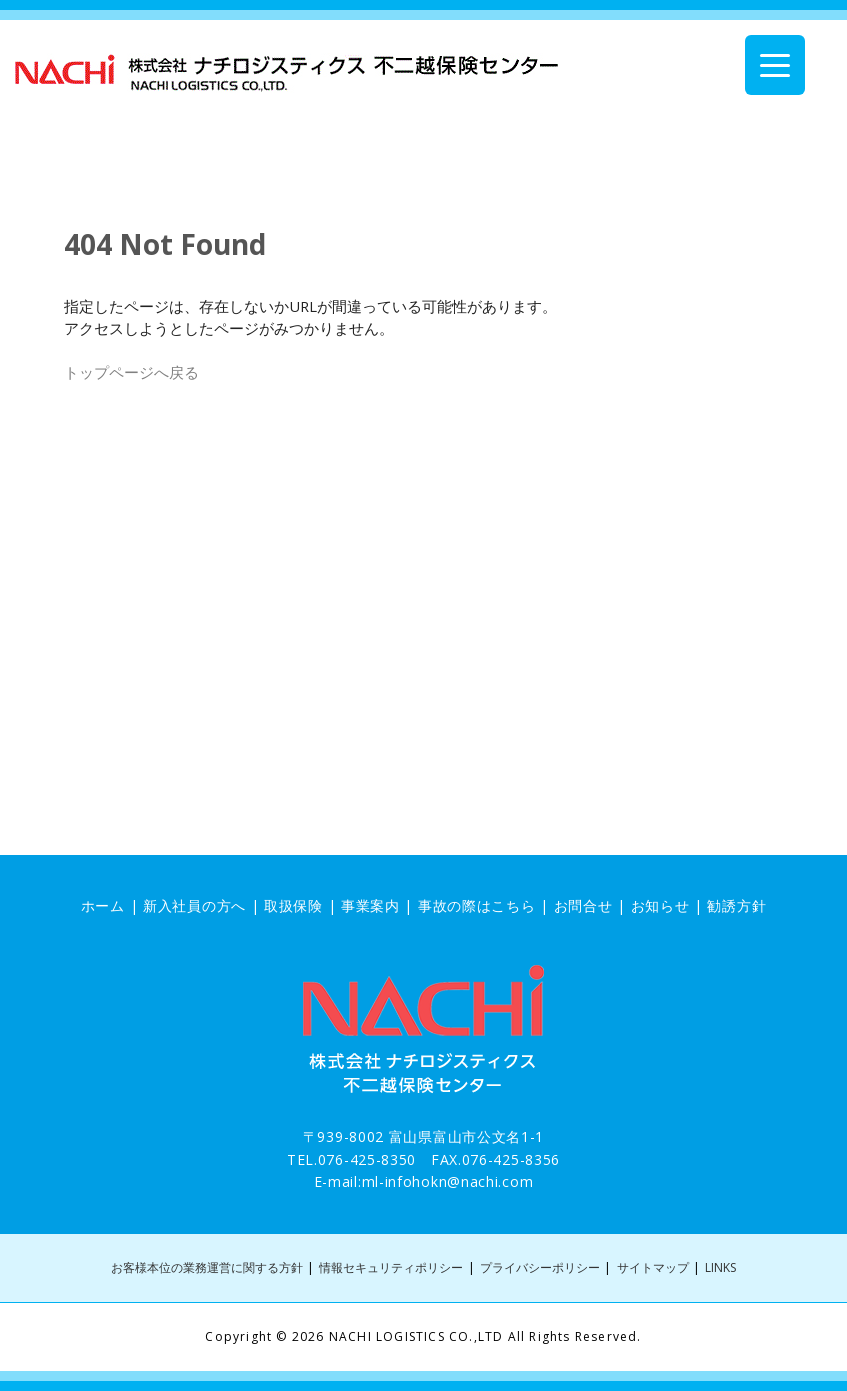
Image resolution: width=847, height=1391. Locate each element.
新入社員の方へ (194, 905)
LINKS (720, 1267)
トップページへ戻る (131, 372)
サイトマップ (653, 1267)
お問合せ (583, 905)
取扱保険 (293, 905)
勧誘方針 (736, 905)
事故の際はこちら (477, 905)
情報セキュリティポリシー (391, 1267)
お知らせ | (669, 905)
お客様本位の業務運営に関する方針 (207, 1267)
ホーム (103, 905)
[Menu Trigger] (775, 65)
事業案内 (370, 905)
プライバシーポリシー (540, 1267)
